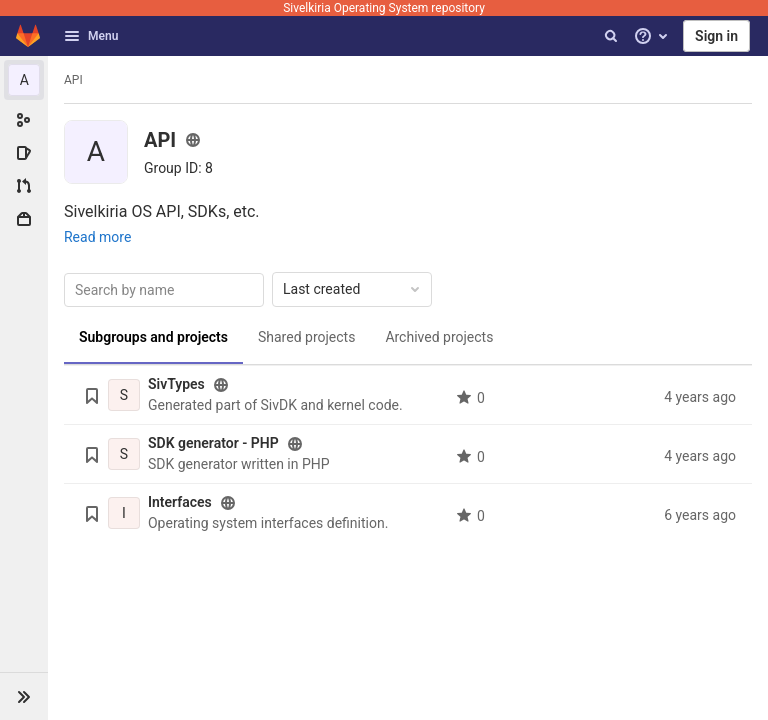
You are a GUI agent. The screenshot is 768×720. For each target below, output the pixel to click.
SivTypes (176, 384)
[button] (24, 696)
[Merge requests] (24, 186)
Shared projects (306, 337)
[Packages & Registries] (24, 219)
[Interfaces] (124, 513)
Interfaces (180, 502)
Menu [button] (91, 36)
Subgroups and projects (153, 337)
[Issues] (24, 153)
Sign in (716, 36)
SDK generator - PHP (213, 443)
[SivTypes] (124, 395)
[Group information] (24, 120)
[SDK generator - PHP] (124, 454)
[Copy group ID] (178, 168)
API (73, 80)
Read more (97, 237)
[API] (24, 80)
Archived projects (439, 337)
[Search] (611, 36)
